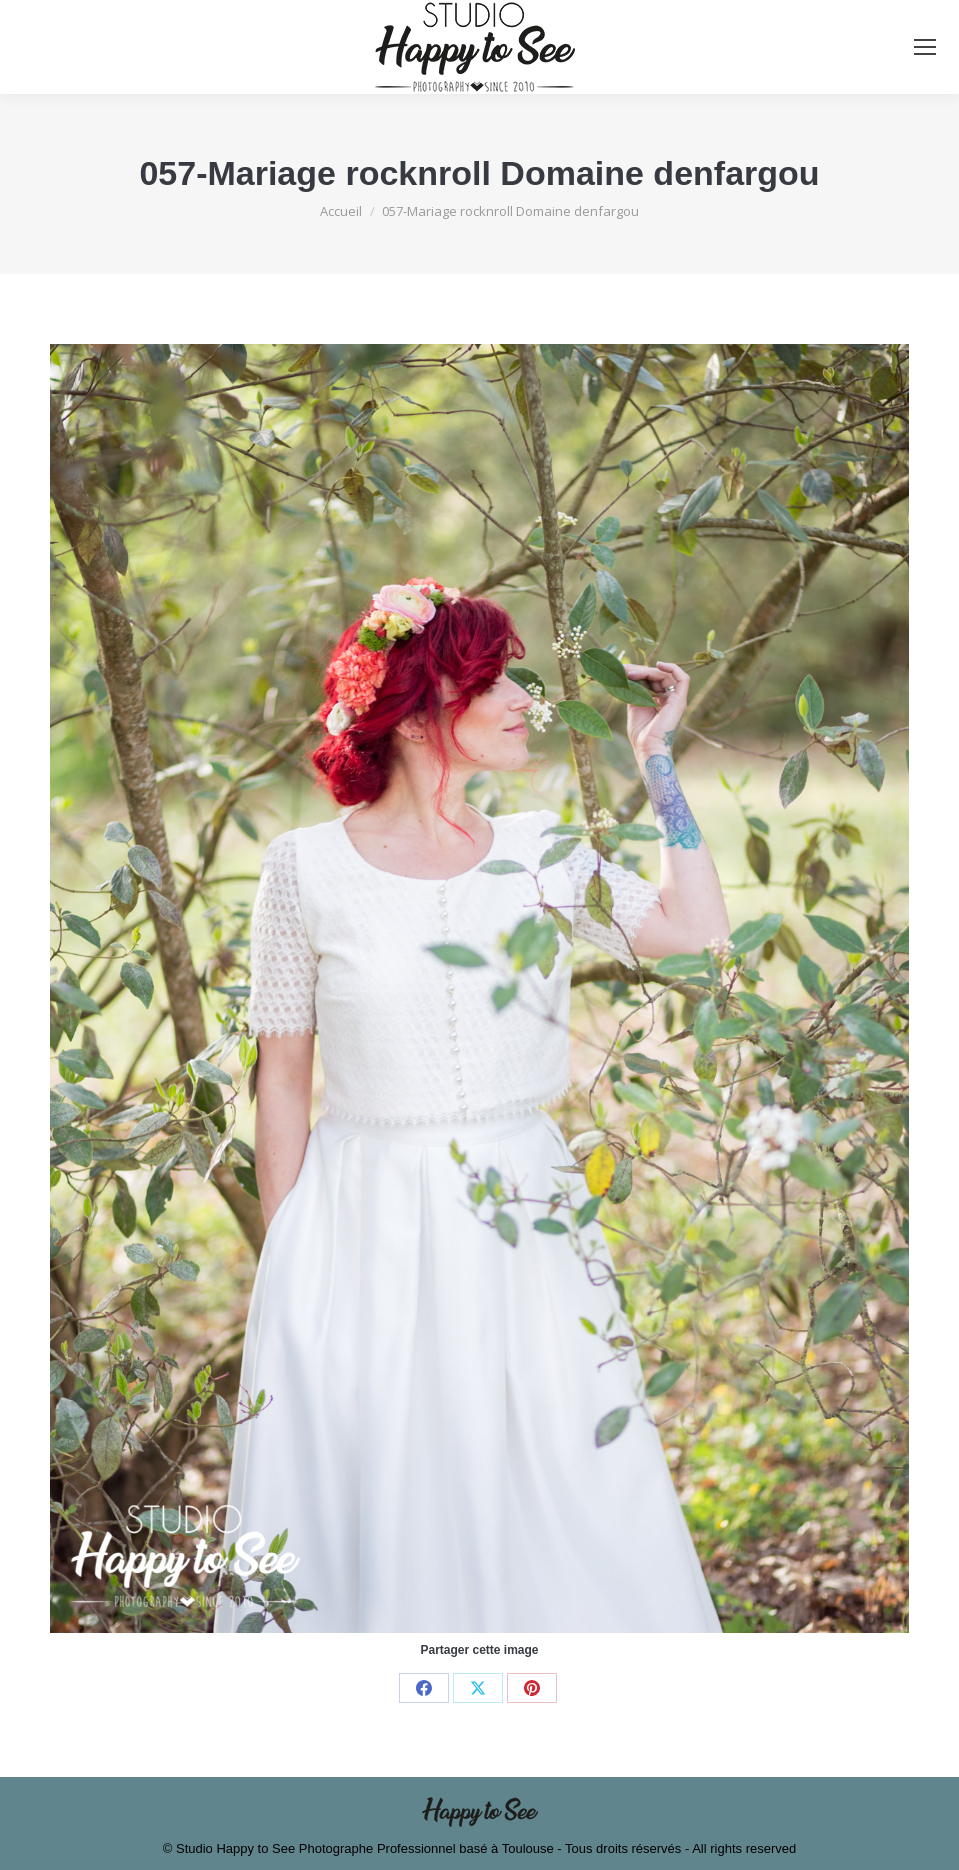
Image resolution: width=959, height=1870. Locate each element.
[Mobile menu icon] (925, 47)
